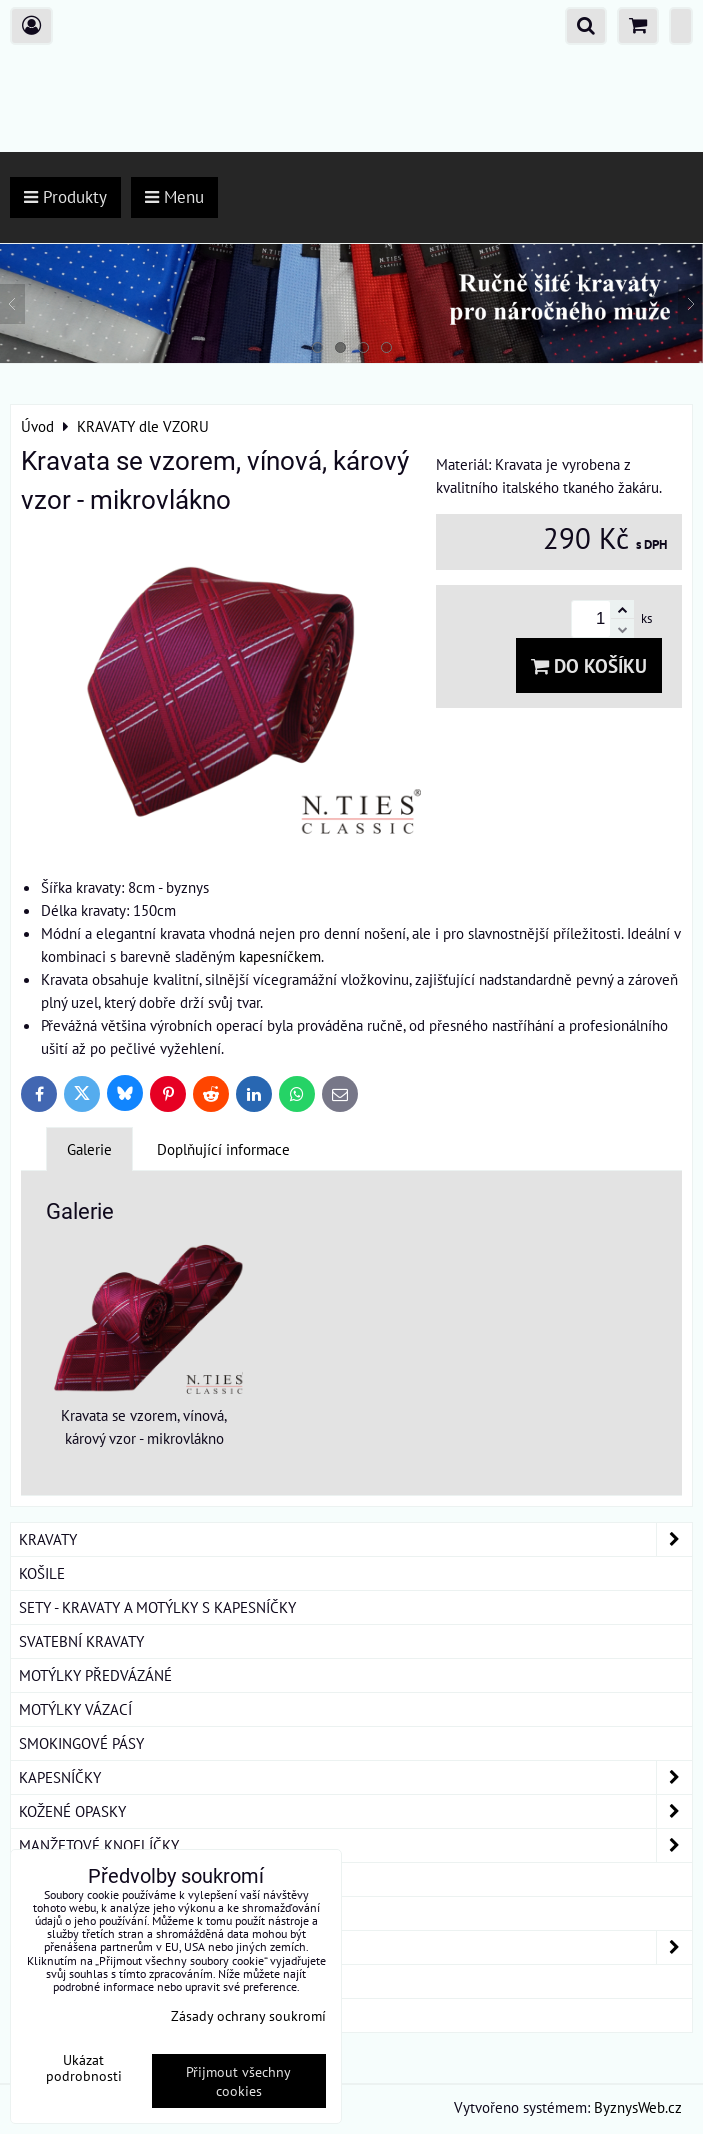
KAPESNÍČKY (355, 1777)
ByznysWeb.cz (638, 2107)
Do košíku (589, 665)
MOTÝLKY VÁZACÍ (75, 1709)
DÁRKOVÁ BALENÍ (76, 1981)
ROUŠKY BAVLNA (74, 2015)
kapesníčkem (280, 956)
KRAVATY (355, 1539)
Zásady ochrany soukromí (248, 2015)
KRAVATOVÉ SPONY (81, 1879)
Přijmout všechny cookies (238, 2081)
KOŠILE (42, 1573)
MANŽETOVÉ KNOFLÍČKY (355, 1845)
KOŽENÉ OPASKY (355, 1811)
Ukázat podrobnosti (84, 2068)
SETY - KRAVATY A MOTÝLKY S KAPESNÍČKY (157, 1607)
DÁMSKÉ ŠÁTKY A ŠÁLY (355, 1947)
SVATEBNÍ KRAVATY (81, 1641)
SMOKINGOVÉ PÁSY (81, 1743)
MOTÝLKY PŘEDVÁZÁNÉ (95, 1675)
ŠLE (31, 1913)
